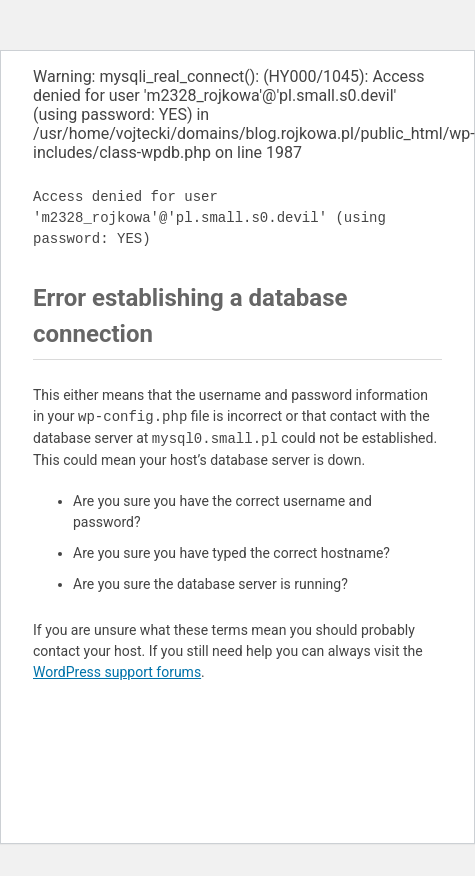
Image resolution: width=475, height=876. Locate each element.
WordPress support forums (117, 672)
